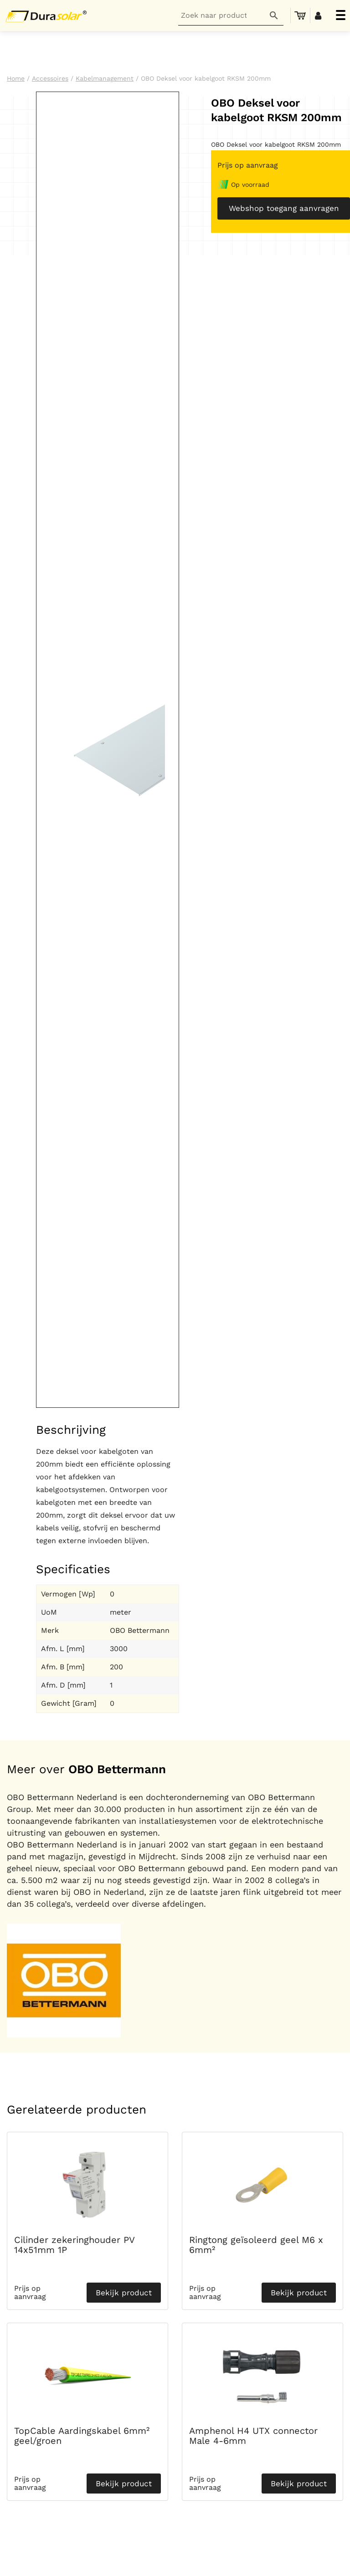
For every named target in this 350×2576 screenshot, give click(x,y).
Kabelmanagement (105, 78)
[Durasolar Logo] (48, 15)
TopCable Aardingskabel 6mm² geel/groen (81, 2435)
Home (16, 78)
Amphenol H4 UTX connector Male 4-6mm (253, 2435)
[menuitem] (300, 15)
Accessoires (50, 78)
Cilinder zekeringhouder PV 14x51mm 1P (74, 2244)
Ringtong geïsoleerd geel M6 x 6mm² (256, 2244)
